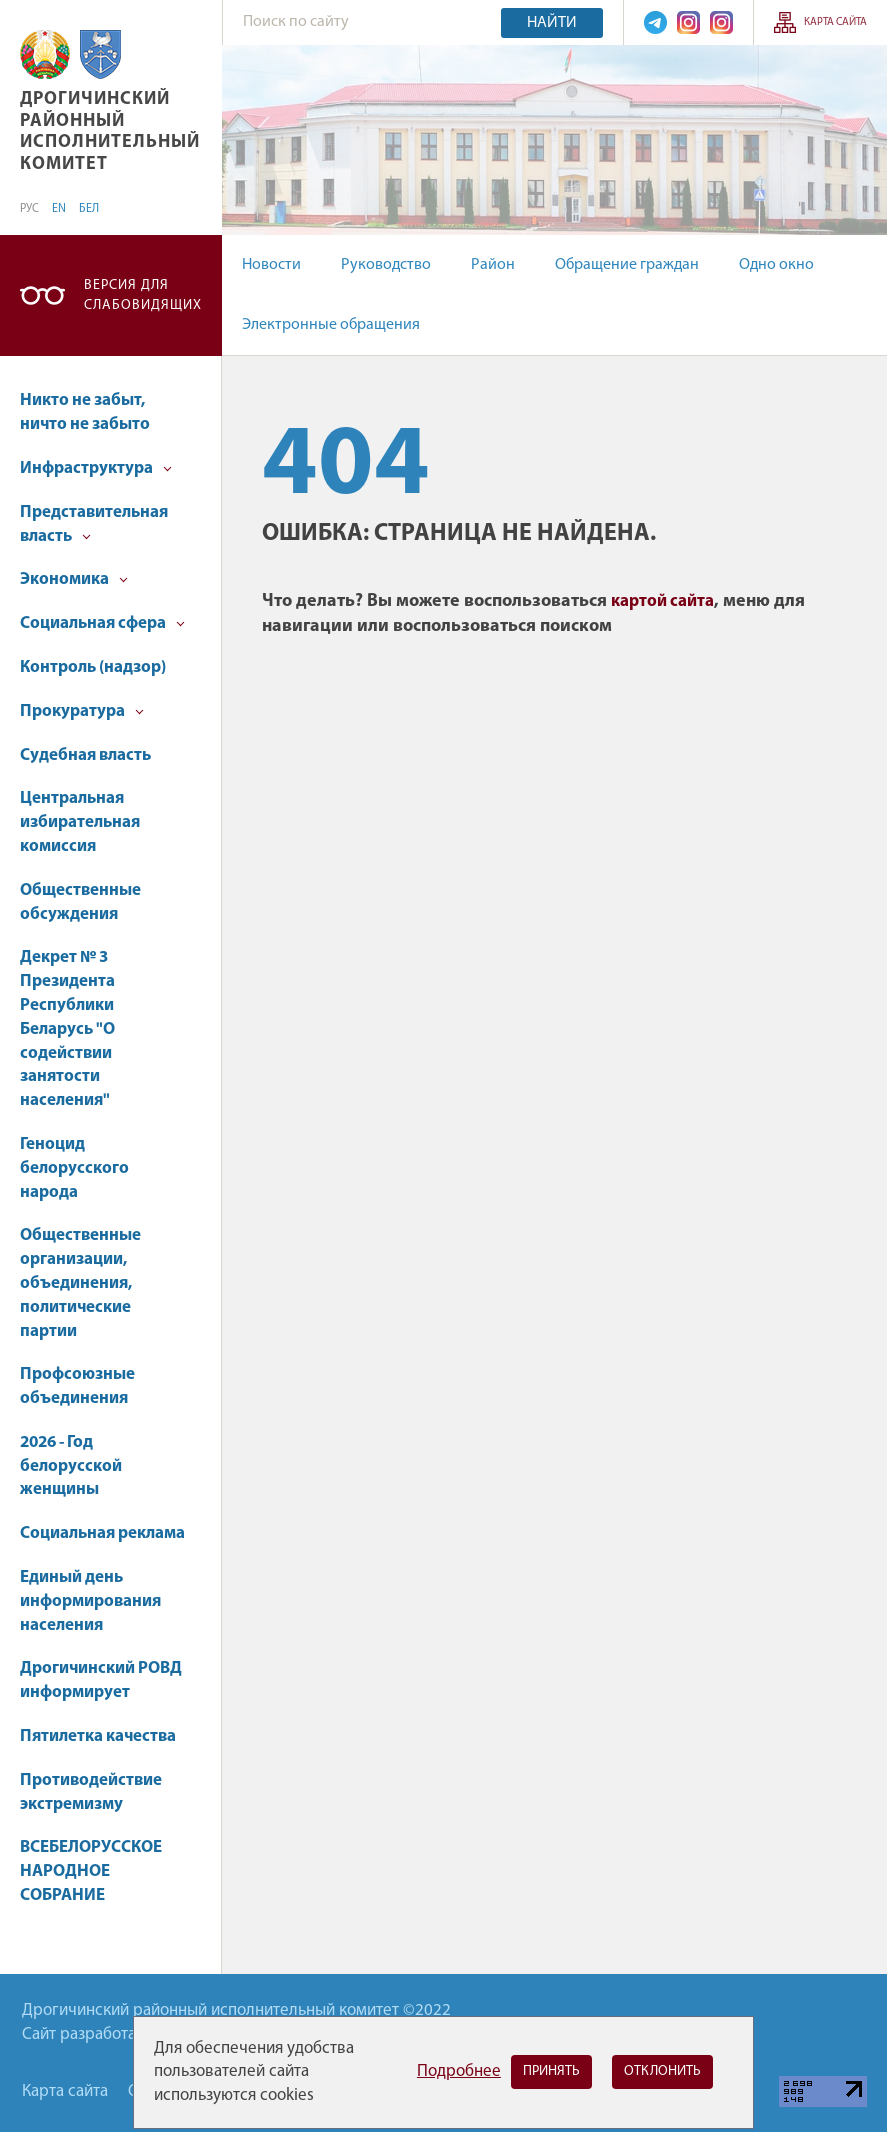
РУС (29, 209)
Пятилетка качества (98, 1736)
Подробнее (459, 2071)
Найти (552, 23)
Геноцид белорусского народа (74, 1168)
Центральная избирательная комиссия (80, 822)
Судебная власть (85, 755)
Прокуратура (82, 711)
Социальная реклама (102, 1533)
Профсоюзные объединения (77, 1386)
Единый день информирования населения (90, 1601)
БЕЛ (89, 209)
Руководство (386, 265)
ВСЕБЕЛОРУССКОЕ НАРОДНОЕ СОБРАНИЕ (91, 1871)
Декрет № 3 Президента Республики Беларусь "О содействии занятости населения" (67, 1029)
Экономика (74, 579)
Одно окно (776, 265)
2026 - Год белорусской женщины (71, 1466)
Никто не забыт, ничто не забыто (85, 412)
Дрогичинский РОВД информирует (101, 1680)
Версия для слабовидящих (143, 295)
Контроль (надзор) (93, 667)
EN (59, 209)
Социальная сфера (102, 623)
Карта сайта (835, 22)
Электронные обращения (331, 325)
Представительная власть (94, 524)
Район (493, 265)
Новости (271, 265)
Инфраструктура (96, 468)
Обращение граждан (627, 265)
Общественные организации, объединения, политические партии (80, 1283)
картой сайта (662, 601)
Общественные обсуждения (80, 902)
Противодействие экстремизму (91, 1792)
